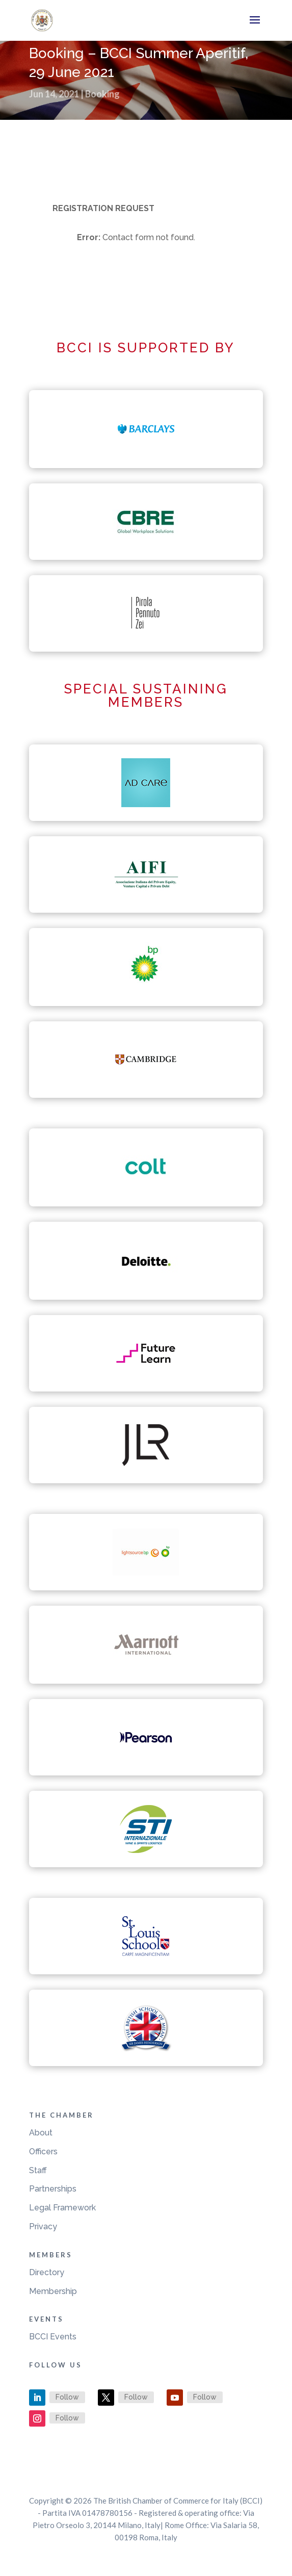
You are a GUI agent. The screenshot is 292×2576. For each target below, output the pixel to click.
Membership (53, 2291)
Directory (46, 2272)
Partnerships (52, 2189)
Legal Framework (62, 2207)
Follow (67, 2397)
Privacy (43, 2226)
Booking (102, 93)
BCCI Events (52, 2336)
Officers (43, 2151)
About (40, 2132)
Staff (38, 2170)
